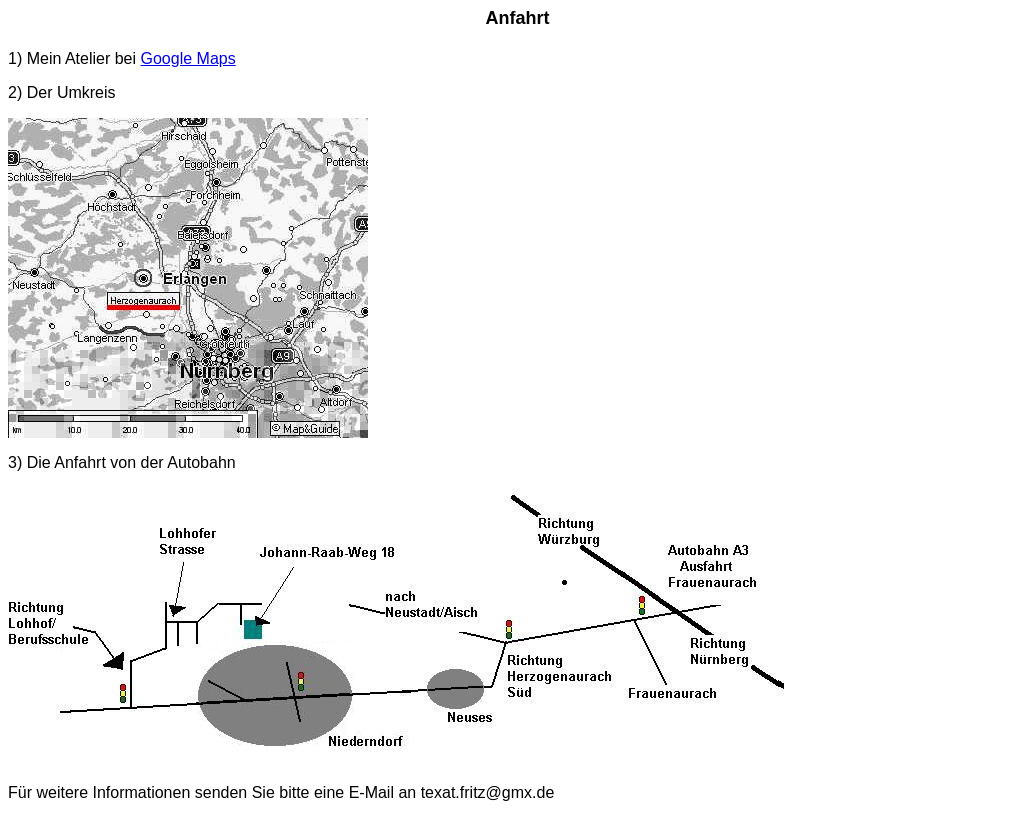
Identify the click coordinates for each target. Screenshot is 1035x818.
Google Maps (188, 58)
